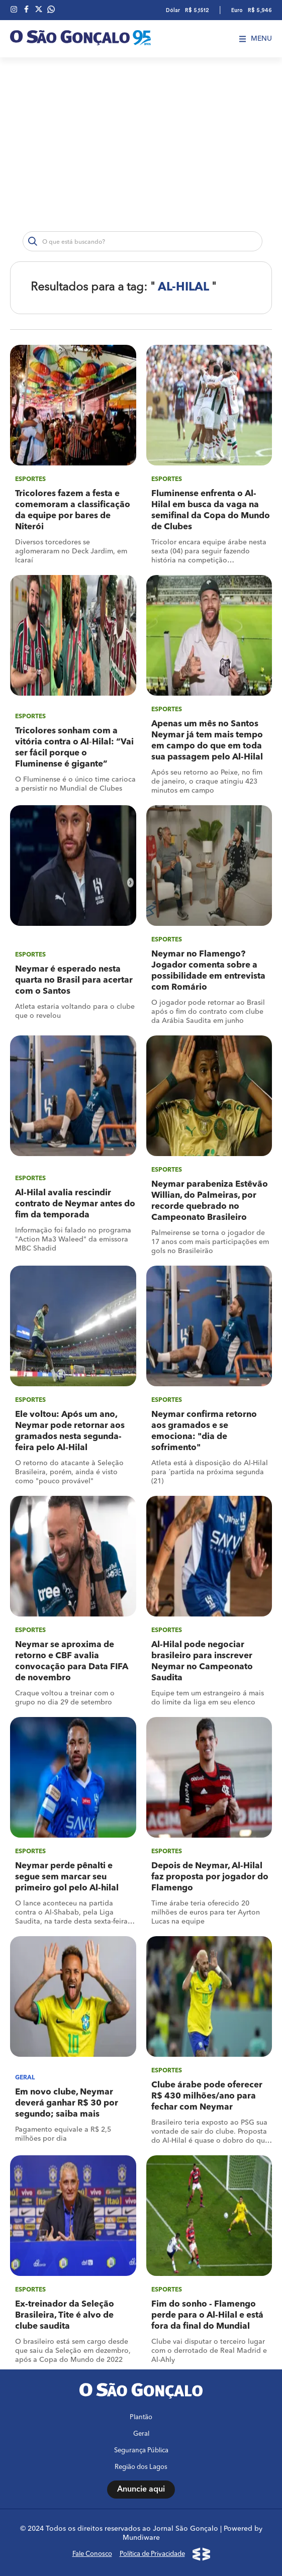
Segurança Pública (141, 2450)
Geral (141, 2434)
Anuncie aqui (141, 2490)
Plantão (141, 2417)
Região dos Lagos (141, 2467)
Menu (255, 38)
